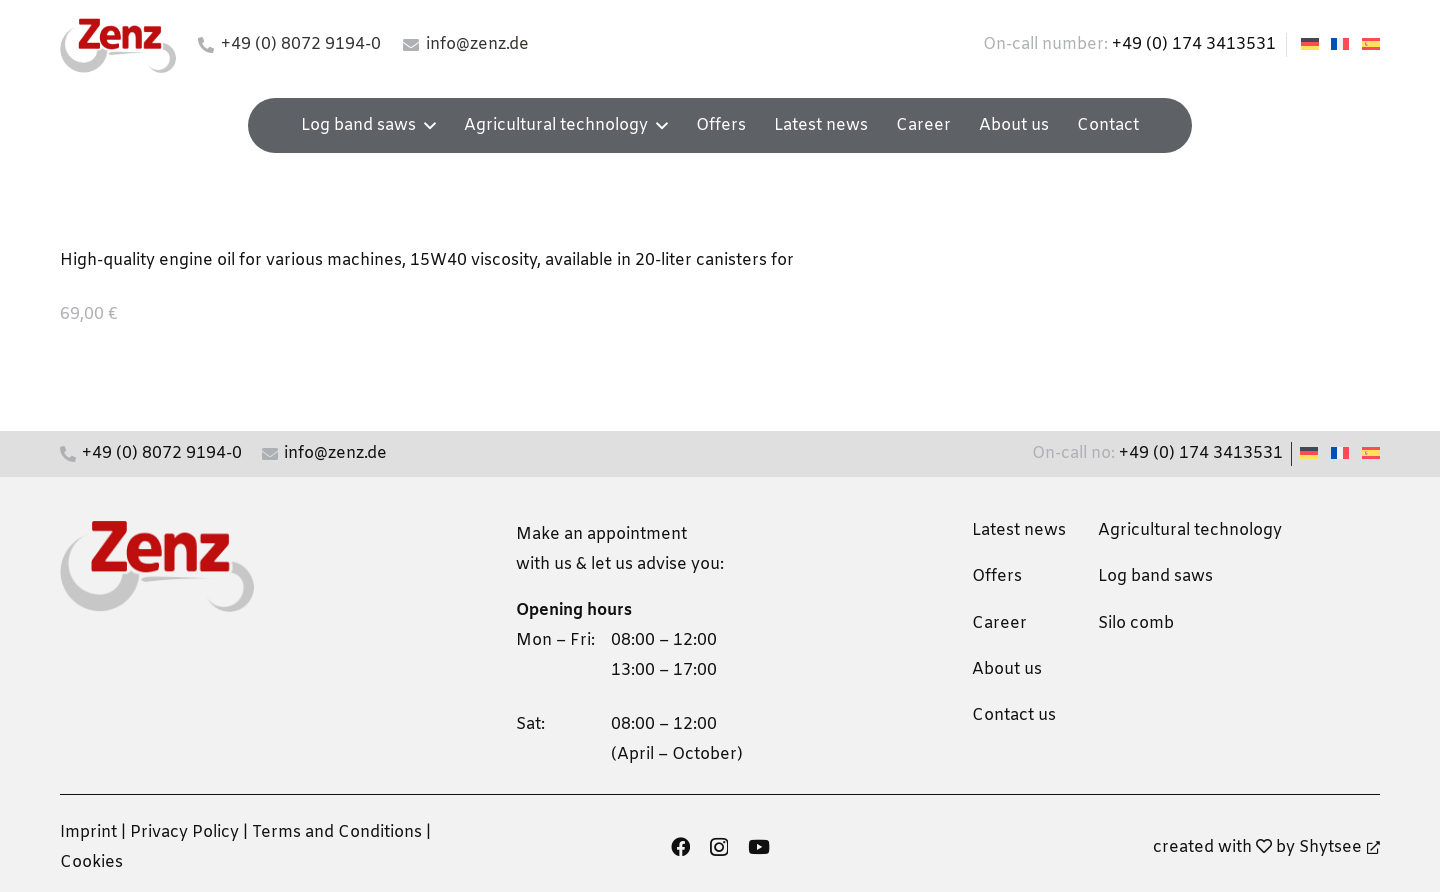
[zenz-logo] (118, 45)
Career (999, 623)
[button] (426, 125)
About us (1007, 669)
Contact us (1014, 715)
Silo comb (1136, 623)
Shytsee (1339, 847)
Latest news (1019, 530)
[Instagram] (719, 847)
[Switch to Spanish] (1374, 44)
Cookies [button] (91, 862)
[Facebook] (680, 846)
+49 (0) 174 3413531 (1194, 44)
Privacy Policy (184, 832)
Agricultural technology (1190, 530)
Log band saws (1155, 576)
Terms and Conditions (337, 832)
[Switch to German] (1313, 44)
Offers (997, 576)
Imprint (88, 832)
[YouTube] (759, 846)
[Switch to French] (1343, 44)
